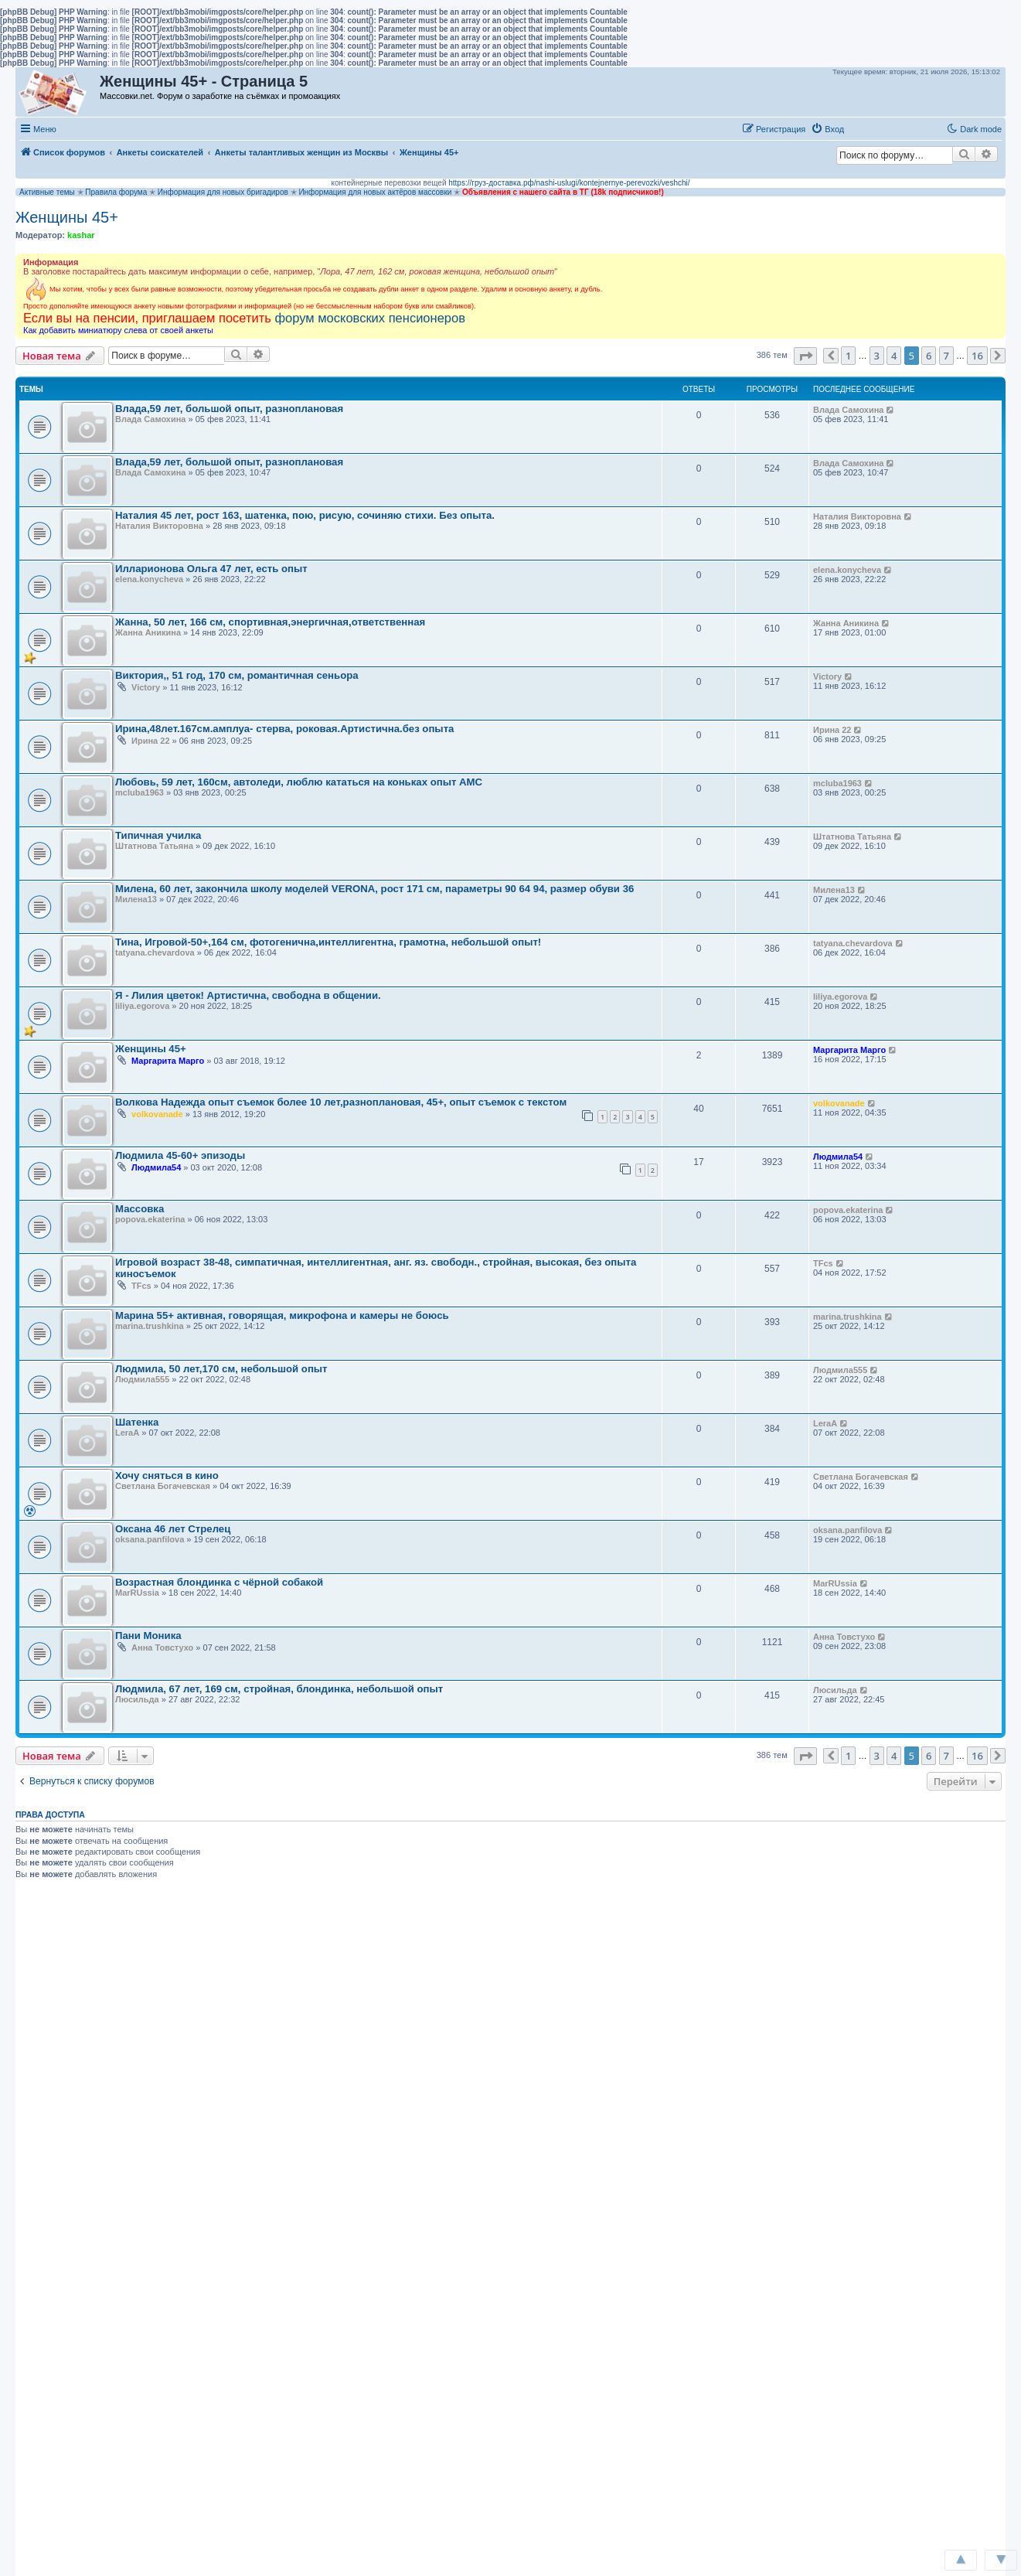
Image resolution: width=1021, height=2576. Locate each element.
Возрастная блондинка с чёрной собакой (219, 1582)
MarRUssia (137, 1592)
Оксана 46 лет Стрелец (172, 1529)
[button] (865, 128)
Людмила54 (156, 1167)
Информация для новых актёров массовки (374, 192)
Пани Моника (148, 1635)
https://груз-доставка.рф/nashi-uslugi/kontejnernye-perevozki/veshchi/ (568, 183)
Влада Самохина (150, 419)
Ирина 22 (150, 740)
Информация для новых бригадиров (223, 192)
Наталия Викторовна (159, 525)
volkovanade (157, 1114)
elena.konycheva (149, 579)
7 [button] (946, 356)
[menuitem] (827, 129)
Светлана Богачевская (162, 1486)
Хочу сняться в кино (167, 1475)
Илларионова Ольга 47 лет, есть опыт (211, 568)
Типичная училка (158, 835)
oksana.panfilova (149, 1539)
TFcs (141, 1285)
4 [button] (894, 356)
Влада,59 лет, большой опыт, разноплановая (229, 408)
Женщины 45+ (66, 217)
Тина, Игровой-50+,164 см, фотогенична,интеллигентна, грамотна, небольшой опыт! (328, 942)
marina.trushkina (149, 1326)
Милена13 (136, 899)
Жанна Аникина (148, 632)
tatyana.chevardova (155, 952)
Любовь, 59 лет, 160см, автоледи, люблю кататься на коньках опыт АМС (298, 782)
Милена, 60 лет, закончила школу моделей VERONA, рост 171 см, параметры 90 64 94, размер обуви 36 (374, 888)
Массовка (139, 1209)
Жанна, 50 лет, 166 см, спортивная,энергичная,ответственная (270, 622)
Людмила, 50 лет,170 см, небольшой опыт (221, 1369)
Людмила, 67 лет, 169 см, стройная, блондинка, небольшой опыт (279, 1689)
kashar (80, 235)
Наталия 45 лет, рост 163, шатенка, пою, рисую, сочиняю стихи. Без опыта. (305, 515)
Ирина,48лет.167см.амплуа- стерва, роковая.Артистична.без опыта (284, 728)
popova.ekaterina (150, 1219)
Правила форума (116, 192)
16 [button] (977, 356)
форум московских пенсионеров (369, 318)
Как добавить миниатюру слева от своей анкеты (118, 330)
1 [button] (848, 356)
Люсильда (137, 1699)
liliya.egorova (142, 1005)
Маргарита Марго (167, 1060)
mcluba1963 (139, 792)
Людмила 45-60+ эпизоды (180, 1155)
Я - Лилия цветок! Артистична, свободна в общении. (248, 995)
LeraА (127, 1432)
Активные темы (47, 192)
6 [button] (928, 356)
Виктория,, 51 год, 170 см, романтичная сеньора (237, 675)
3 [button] (877, 356)
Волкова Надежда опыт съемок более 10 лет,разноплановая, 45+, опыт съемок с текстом (341, 1102)
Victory (145, 687)
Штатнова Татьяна (154, 845)
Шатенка (136, 1422)
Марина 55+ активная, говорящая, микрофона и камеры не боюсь (282, 1315)
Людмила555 (142, 1379)
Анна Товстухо (162, 1647)
